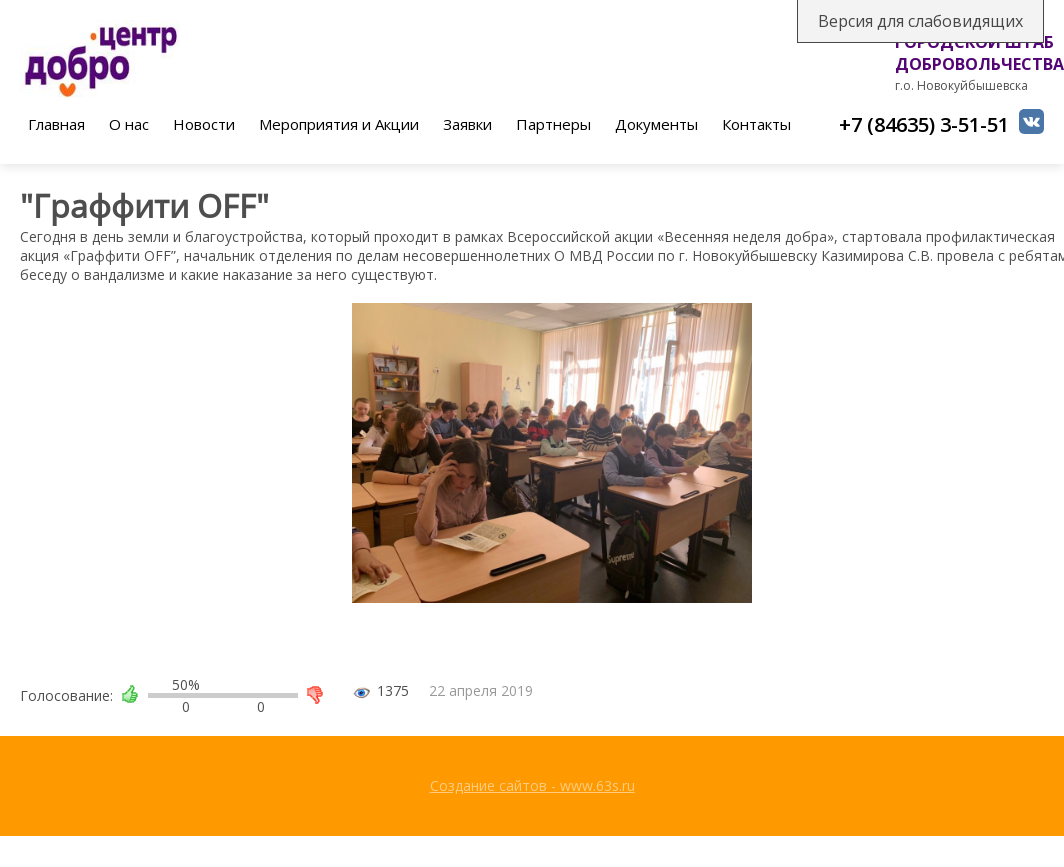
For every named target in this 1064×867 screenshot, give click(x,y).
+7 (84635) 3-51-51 (924, 124)
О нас (129, 124)
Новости (204, 124)
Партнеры (553, 124)
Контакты (756, 124)
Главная (56, 124)
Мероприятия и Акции (339, 124)
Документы (656, 124)
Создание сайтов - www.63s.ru (532, 785)
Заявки (467, 124)
